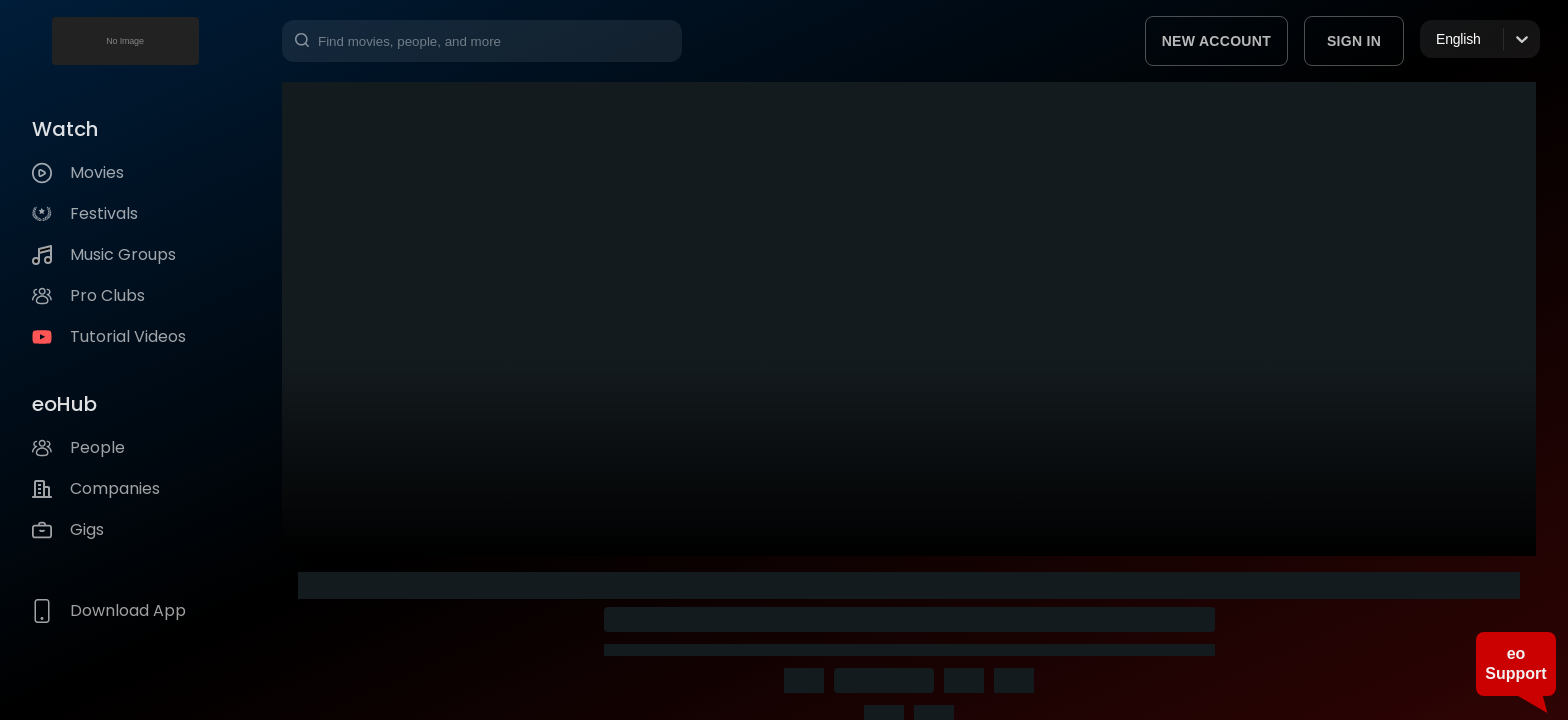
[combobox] (1438, 39)
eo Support (1515, 663)
